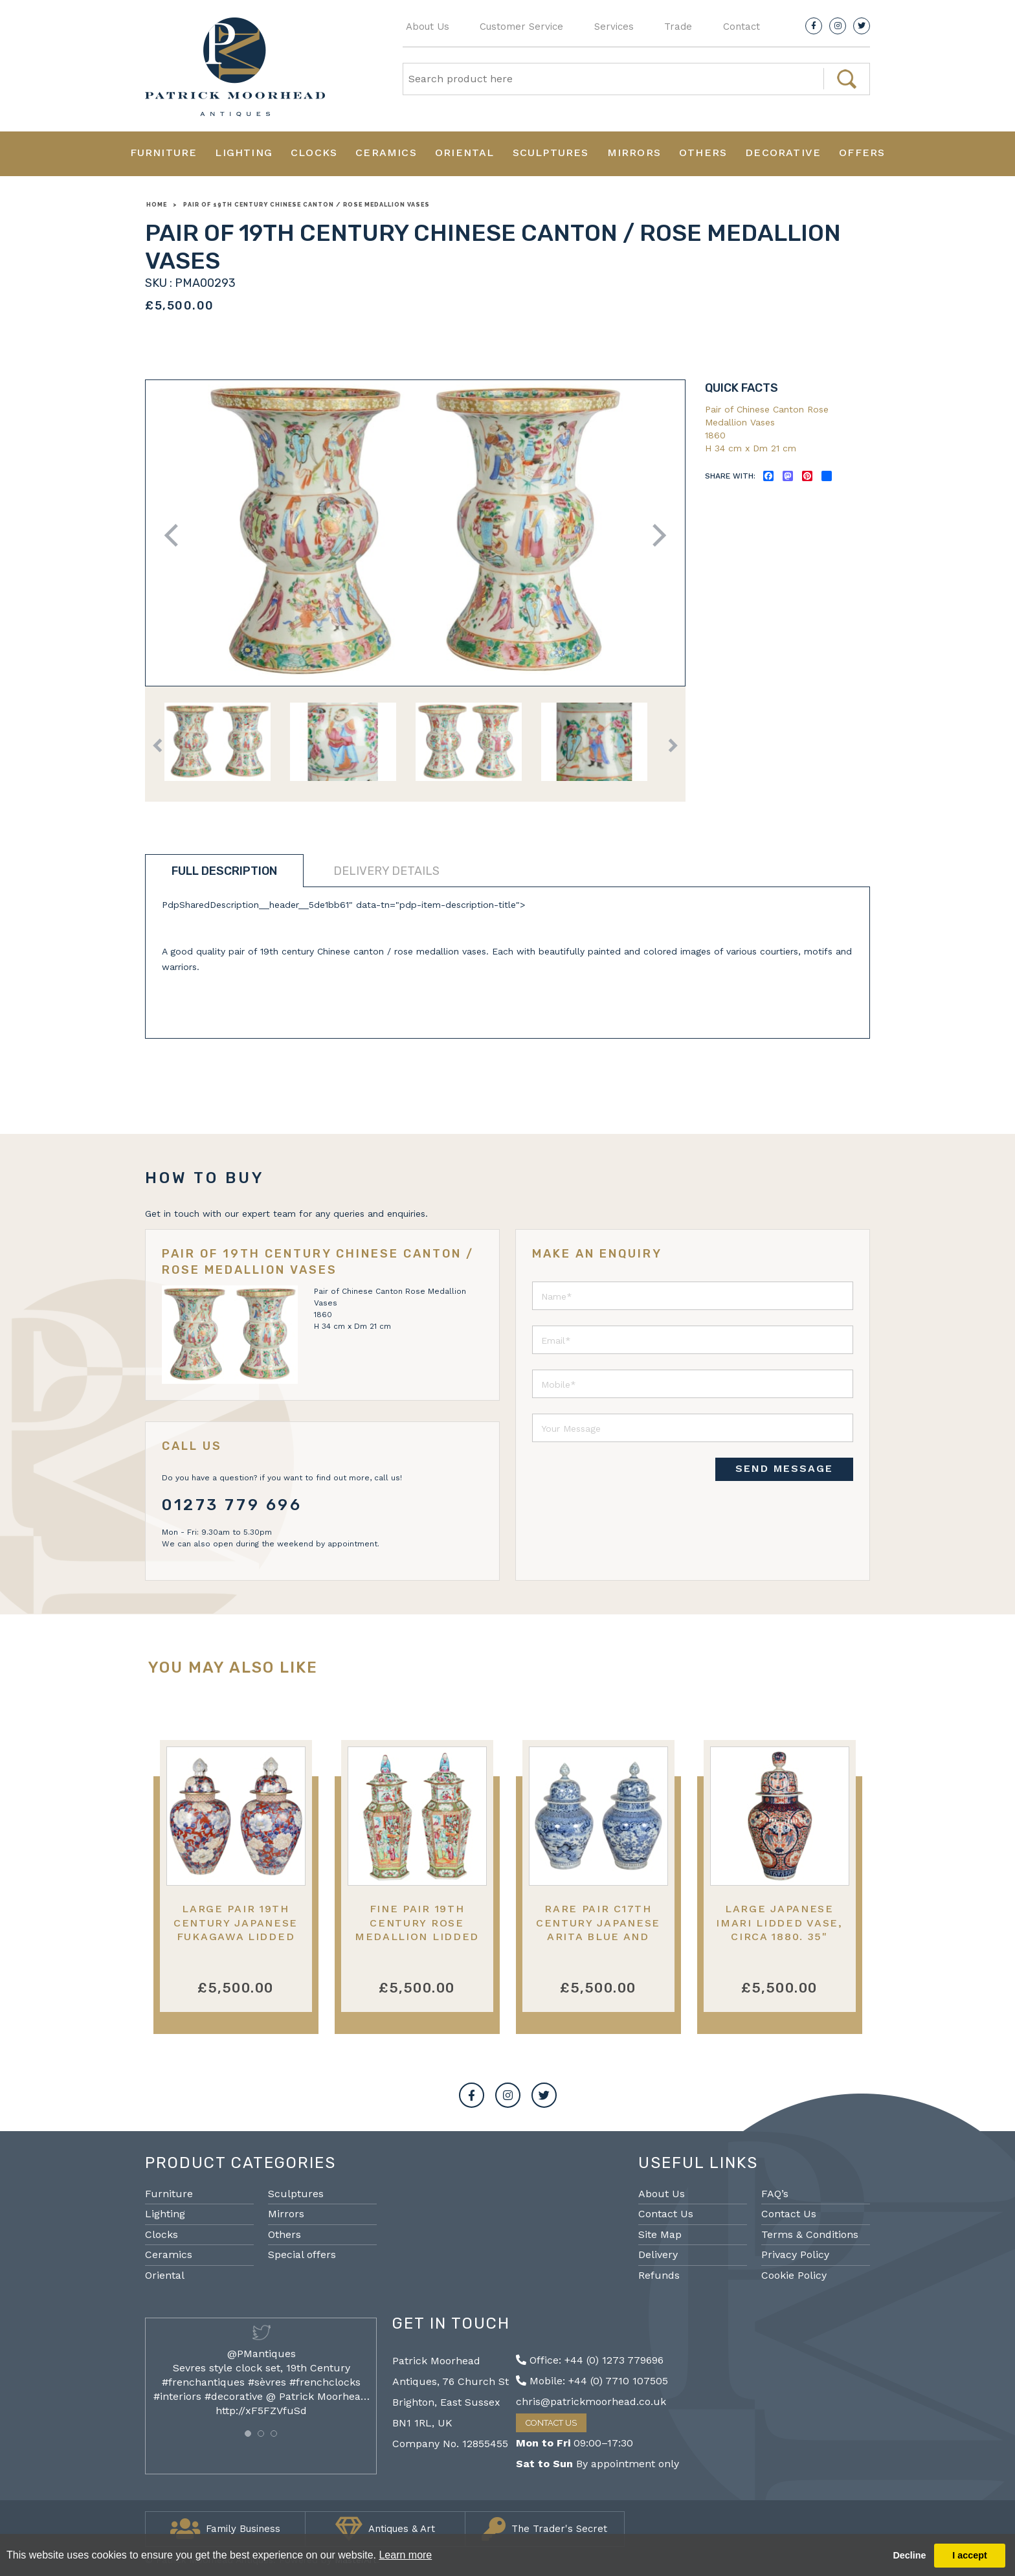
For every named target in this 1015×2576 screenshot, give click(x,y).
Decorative (783, 152)
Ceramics (386, 152)
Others (703, 152)
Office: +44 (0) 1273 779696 (590, 2360)
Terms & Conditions (809, 2234)
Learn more (405, 2554)
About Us (427, 26)
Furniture (163, 152)
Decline (909, 2555)
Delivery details (386, 871)
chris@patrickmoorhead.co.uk (591, 2401)
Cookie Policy (794, 2275)
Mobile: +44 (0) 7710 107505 (592, 2381)
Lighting (244, 152)
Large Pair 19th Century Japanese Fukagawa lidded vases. (235, 1929)
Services (614, 26)
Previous (175, 535)
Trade (678, 26)
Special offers (302, 2254)
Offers (862, 152)
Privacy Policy (795, 2254)
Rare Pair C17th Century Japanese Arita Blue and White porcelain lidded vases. (598, 1936)
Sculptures (551, 152)
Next (654, 535)
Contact (741, 26)
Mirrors (634, 152)
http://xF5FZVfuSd (261, 2410)
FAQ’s (774, 2193)
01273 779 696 (232, 1505)
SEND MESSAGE (784, 1468)
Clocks (314, 152)
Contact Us (665, 2214)
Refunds (659, 2275)
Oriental (465, 152)
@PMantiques (261, 2353)
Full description (224, 871)
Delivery (658, 2254)
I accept (969, 2555)
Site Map (660, 2234)
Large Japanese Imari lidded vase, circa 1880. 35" (779, 1923)
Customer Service (521, 26)
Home (156, 204)
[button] (248, 2433)
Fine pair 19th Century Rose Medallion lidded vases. (417, 1929)
